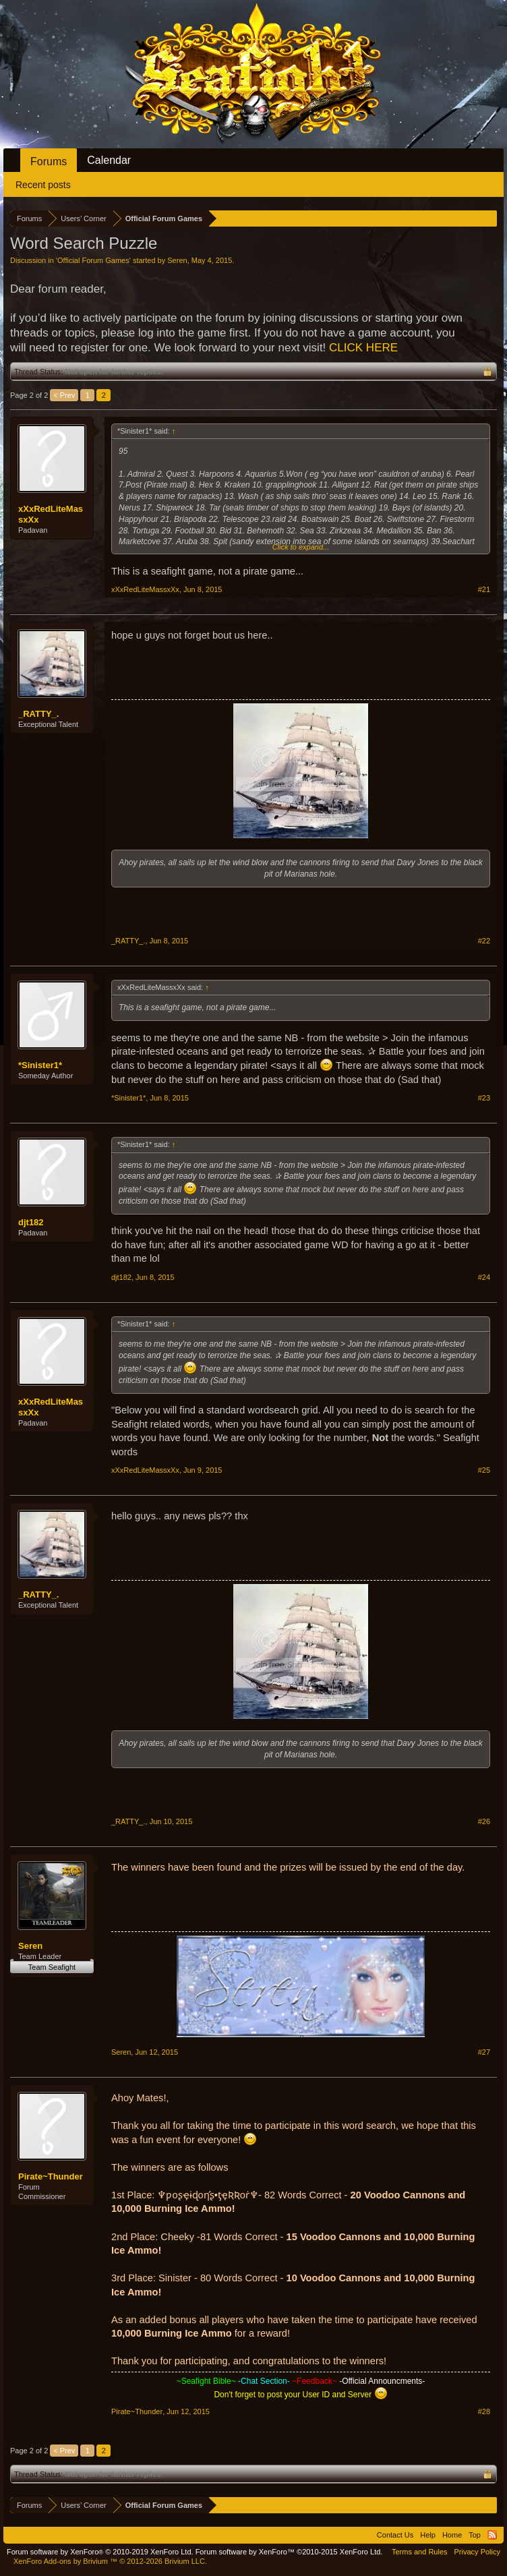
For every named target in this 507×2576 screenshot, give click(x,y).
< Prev (64, 395)
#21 (484, 589)
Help (428, 2535)
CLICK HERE (363, 347)
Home (452, 2535)
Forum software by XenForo (100, 2552)
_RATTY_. (38, 714)
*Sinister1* (40, 1065)
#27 (484, 2052)
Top (475, 2535)
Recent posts (43, 184)
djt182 (31, 1222)
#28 (484, 2411)
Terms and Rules (420, 2552)
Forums (48, 161)
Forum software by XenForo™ (289, 2552)
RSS (492, 2535)
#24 (484, 1277)
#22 (484, 941)
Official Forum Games (93, 260)
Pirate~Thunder (50, 2176)
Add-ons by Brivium (110, 2561)
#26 (484, 1821)
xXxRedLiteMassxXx (50, 514)
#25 (484, 1470)
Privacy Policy (477, 2552)
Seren (177, 260)
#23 (484, 1098)
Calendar (109, 160)
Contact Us (395, 2535)
